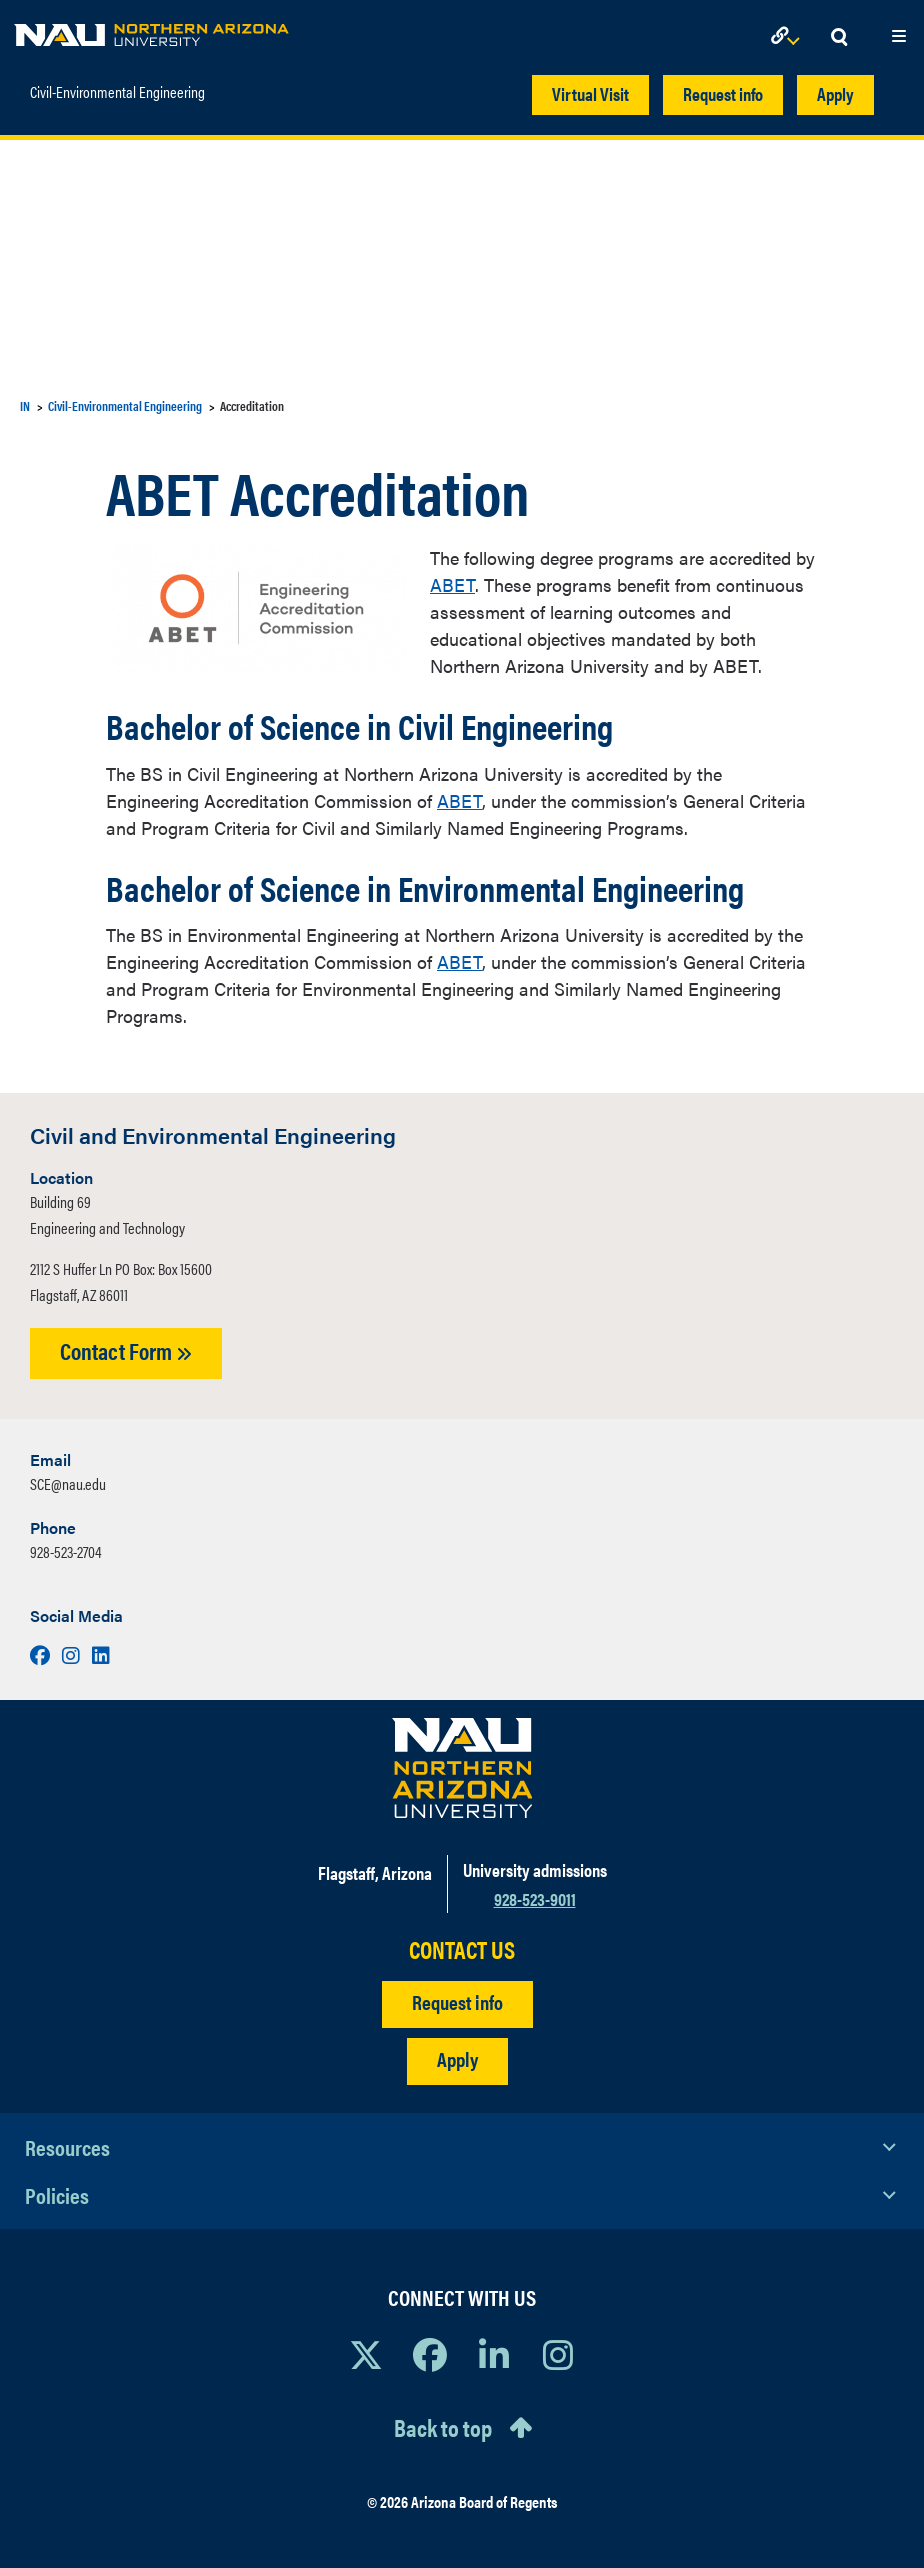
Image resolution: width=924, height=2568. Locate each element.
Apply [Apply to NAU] (457, 2058)
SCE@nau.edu (68, 1483)
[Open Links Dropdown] (789, 37)
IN (25, 405)
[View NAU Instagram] (558, 2354)
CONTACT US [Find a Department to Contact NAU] (462, 1949)
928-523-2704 (66, 1551)
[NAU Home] (151, 30)
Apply (835, 93)
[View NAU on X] (366, 2354)
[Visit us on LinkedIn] (101, 1654)
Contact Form (126, 1350)
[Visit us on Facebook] (42, 1654)
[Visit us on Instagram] (73, 1654)
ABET (452, 584)
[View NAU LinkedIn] (494, 2354)
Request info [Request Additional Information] (457, 2001)
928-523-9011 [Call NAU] (535, 1898)
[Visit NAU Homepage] (462, 1768)
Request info (723, 93)
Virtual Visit (590, 93)
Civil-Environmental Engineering (117, 85)
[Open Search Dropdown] (839, 37)
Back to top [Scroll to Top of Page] (443, 2427)
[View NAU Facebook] (430, 2354)
